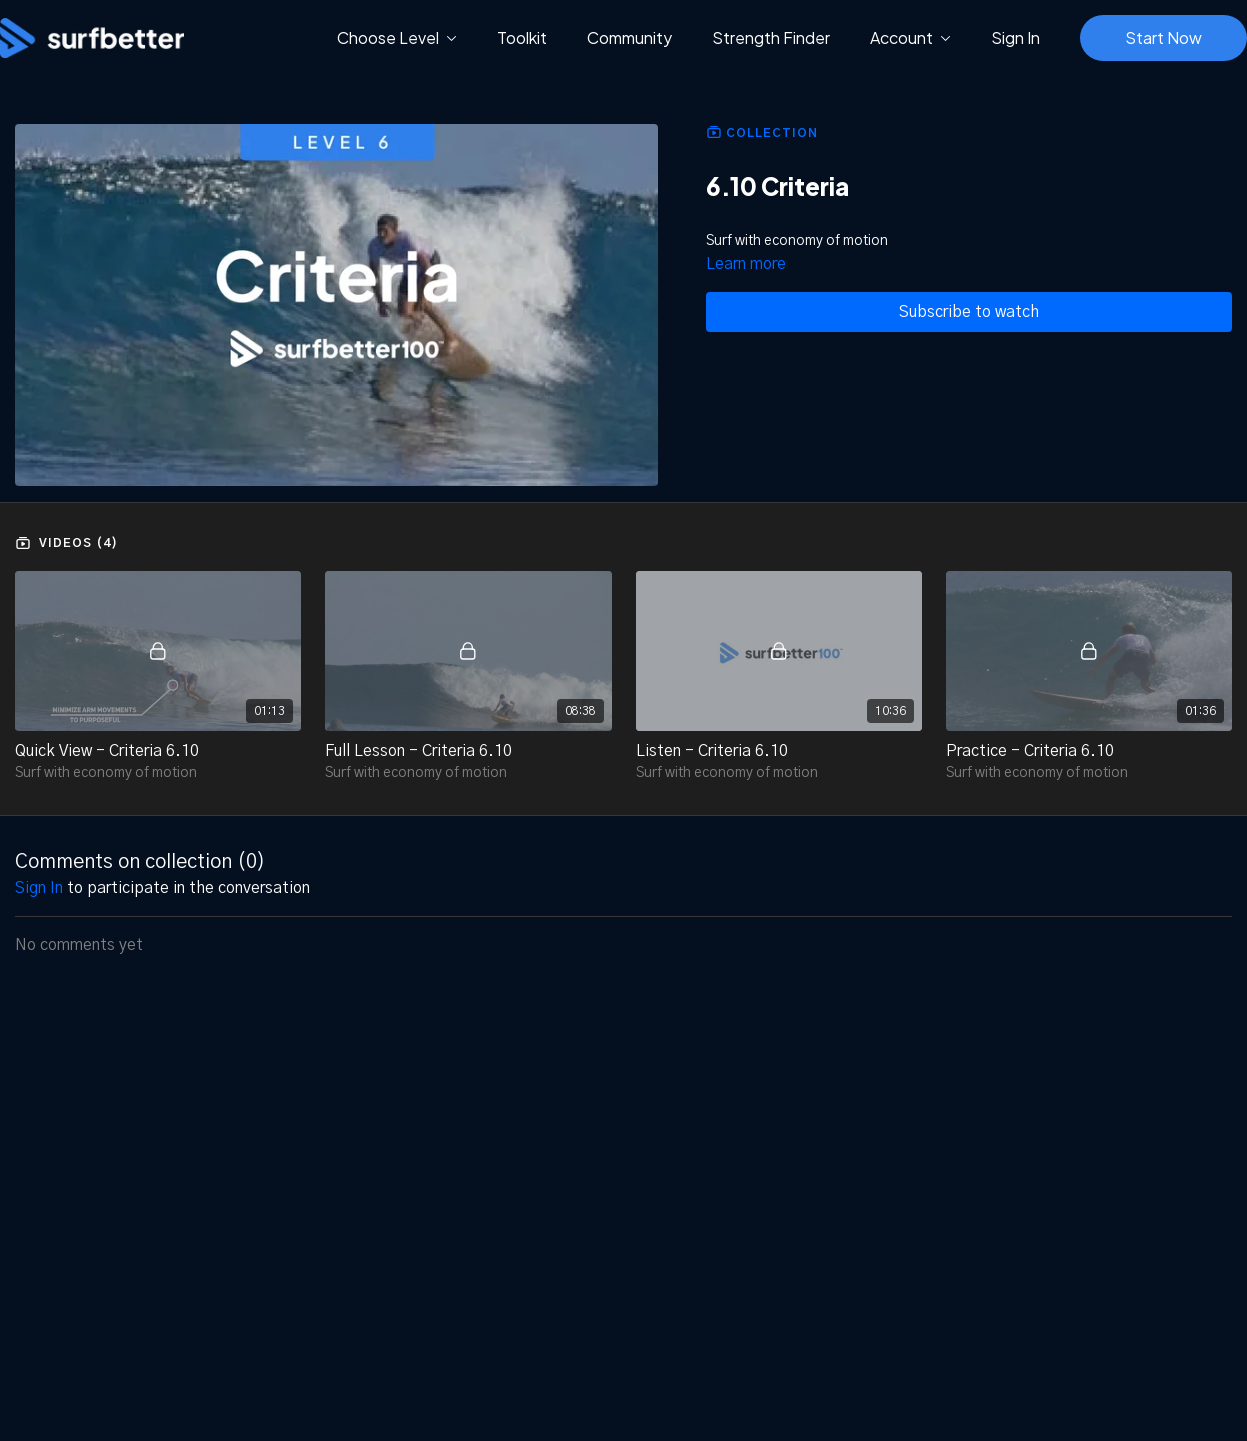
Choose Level (397, 37)
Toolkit (522, 37)
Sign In (1015, 37)
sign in (39, 888)
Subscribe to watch (969, 312)
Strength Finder (771, 37)
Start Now (1163, 37)
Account (910, 37)
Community (629, 37)
